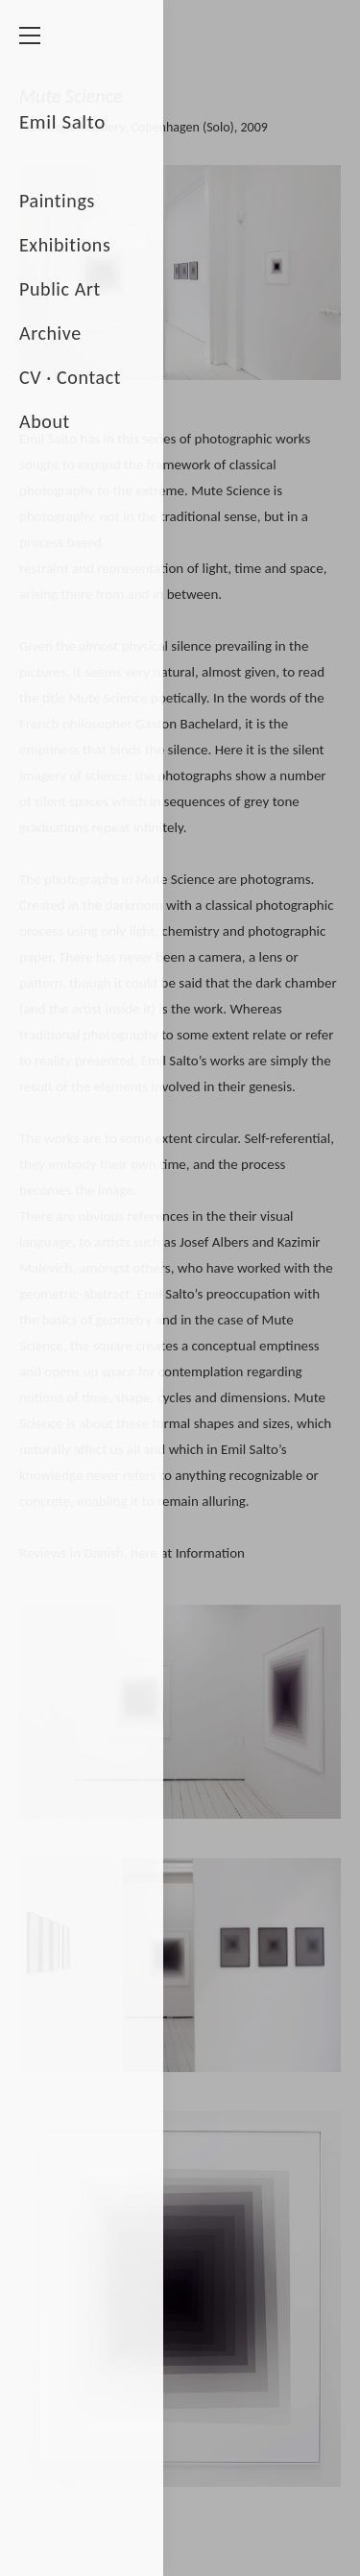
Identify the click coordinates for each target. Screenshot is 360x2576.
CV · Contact (70, 377)
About (44, 421)
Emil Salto (62, 121)
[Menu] (36, 35)
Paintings (57, 200)
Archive (50, 333)
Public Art (60, 288)
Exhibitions (64, 244)
